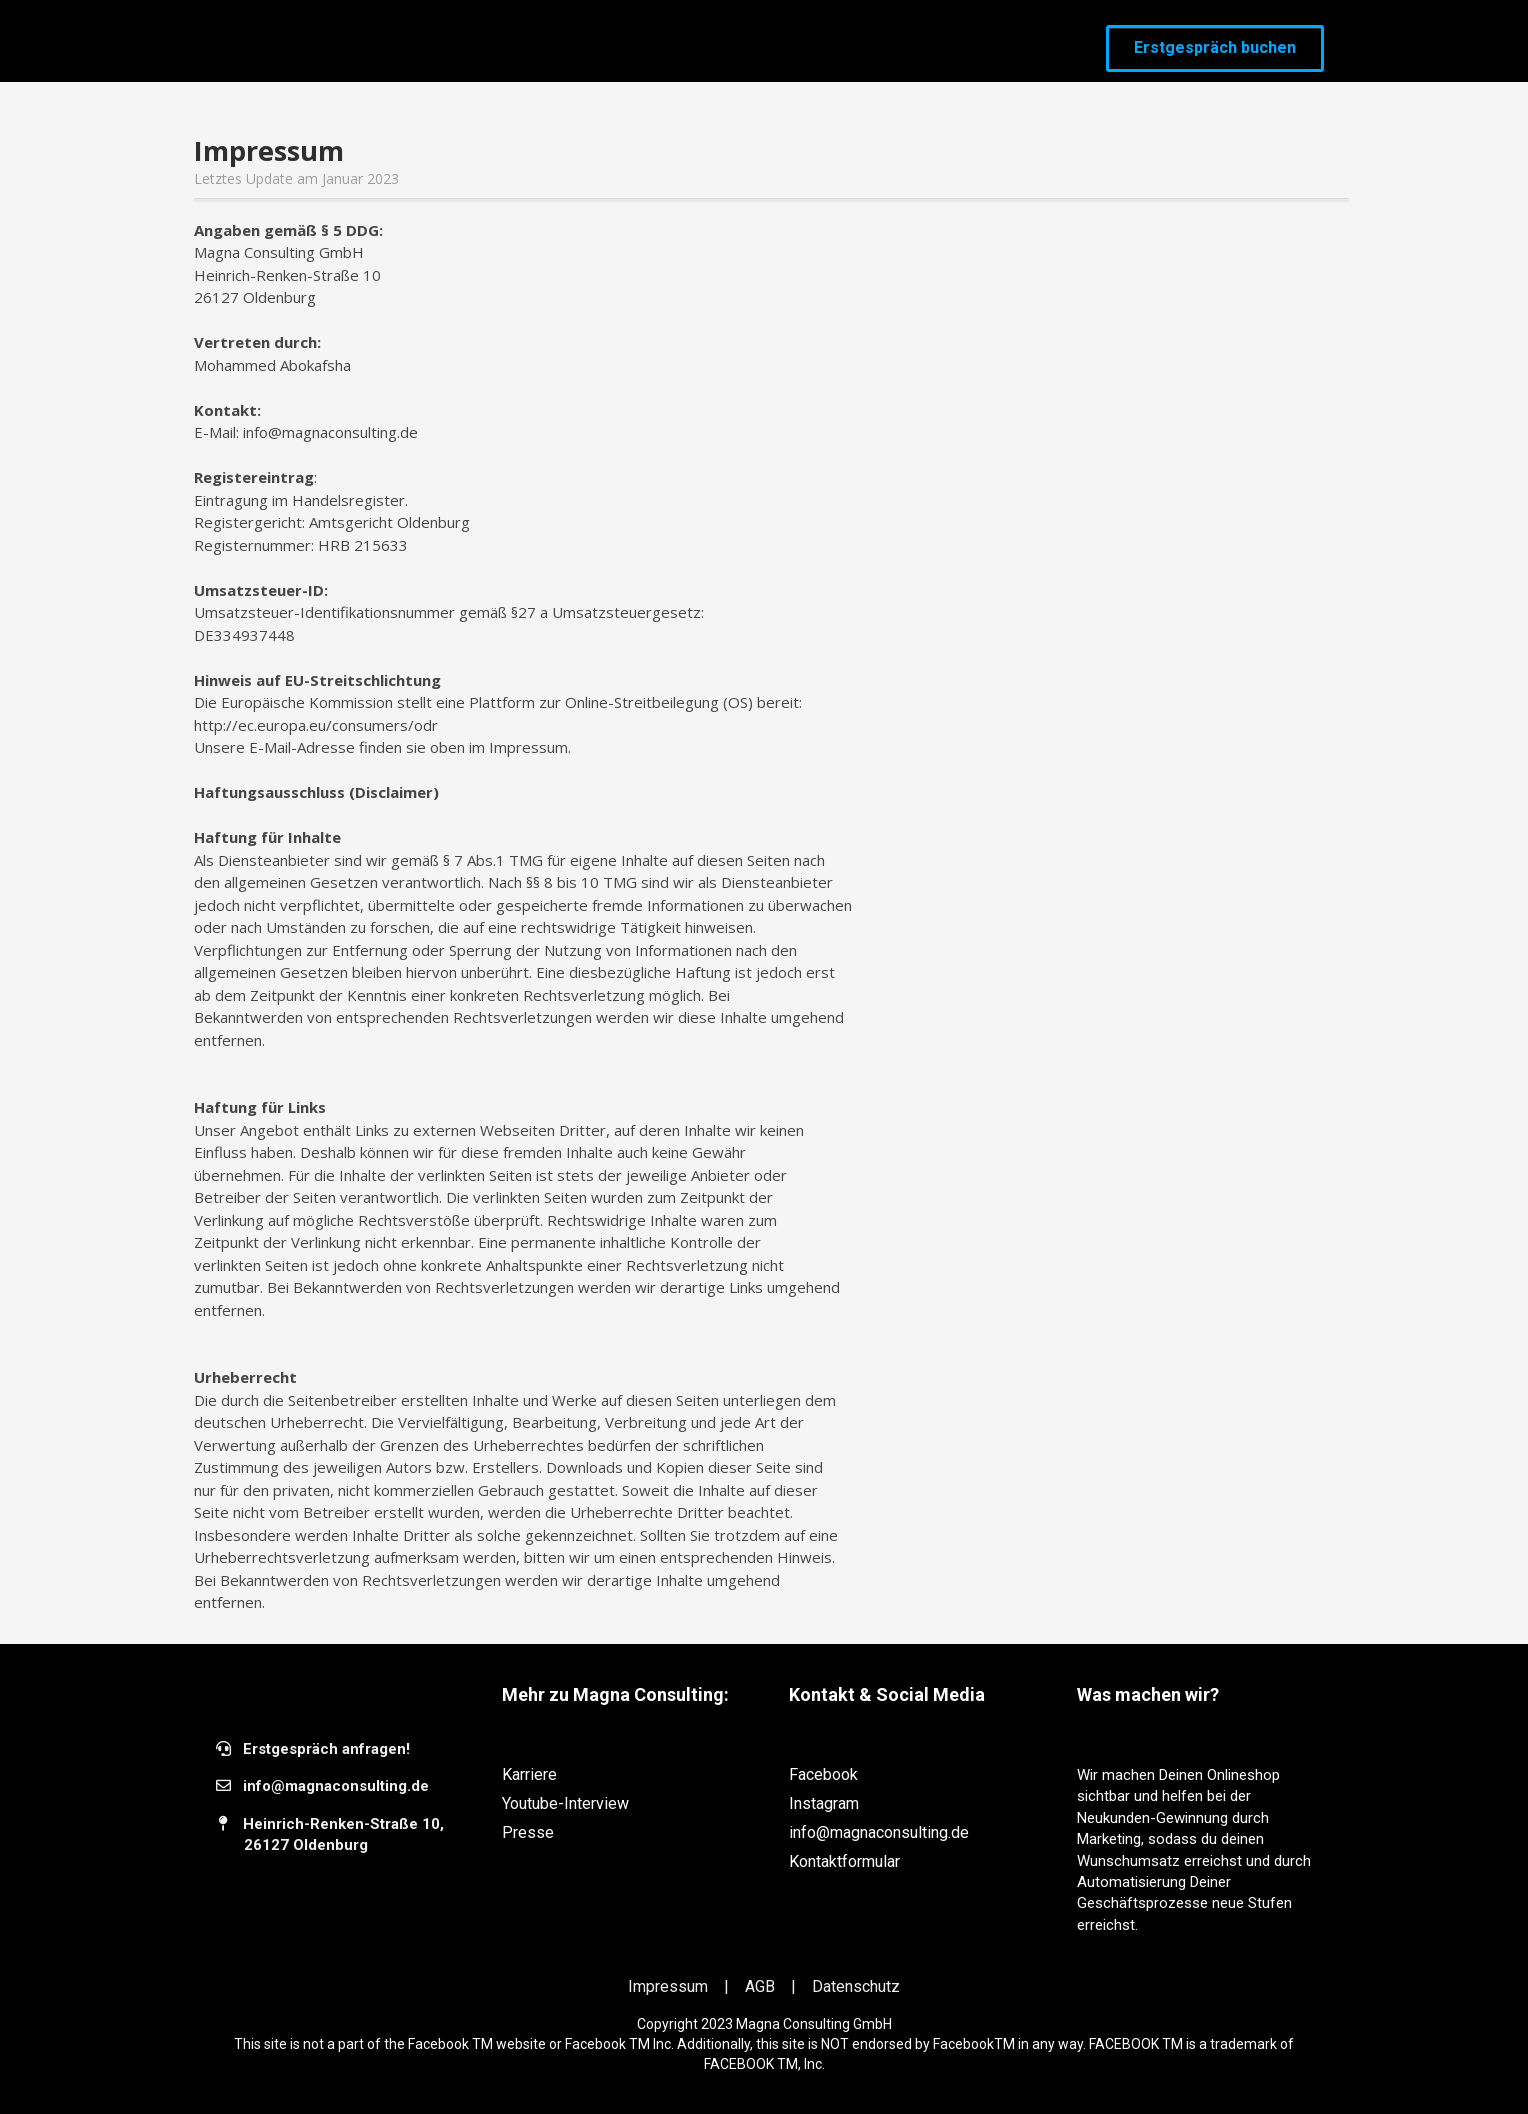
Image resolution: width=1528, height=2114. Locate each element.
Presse (528, 1832)
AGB (762, 1986)
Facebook (823, 1774)
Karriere (529, 1774)
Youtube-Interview (565, 1803)
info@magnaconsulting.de (879, 1832)
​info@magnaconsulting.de (336, 1786)
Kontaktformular (844, 1861)
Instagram (824, 1803)
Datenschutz (856, 1986)
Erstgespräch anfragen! (326, 1749)
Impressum (670, 1986)
